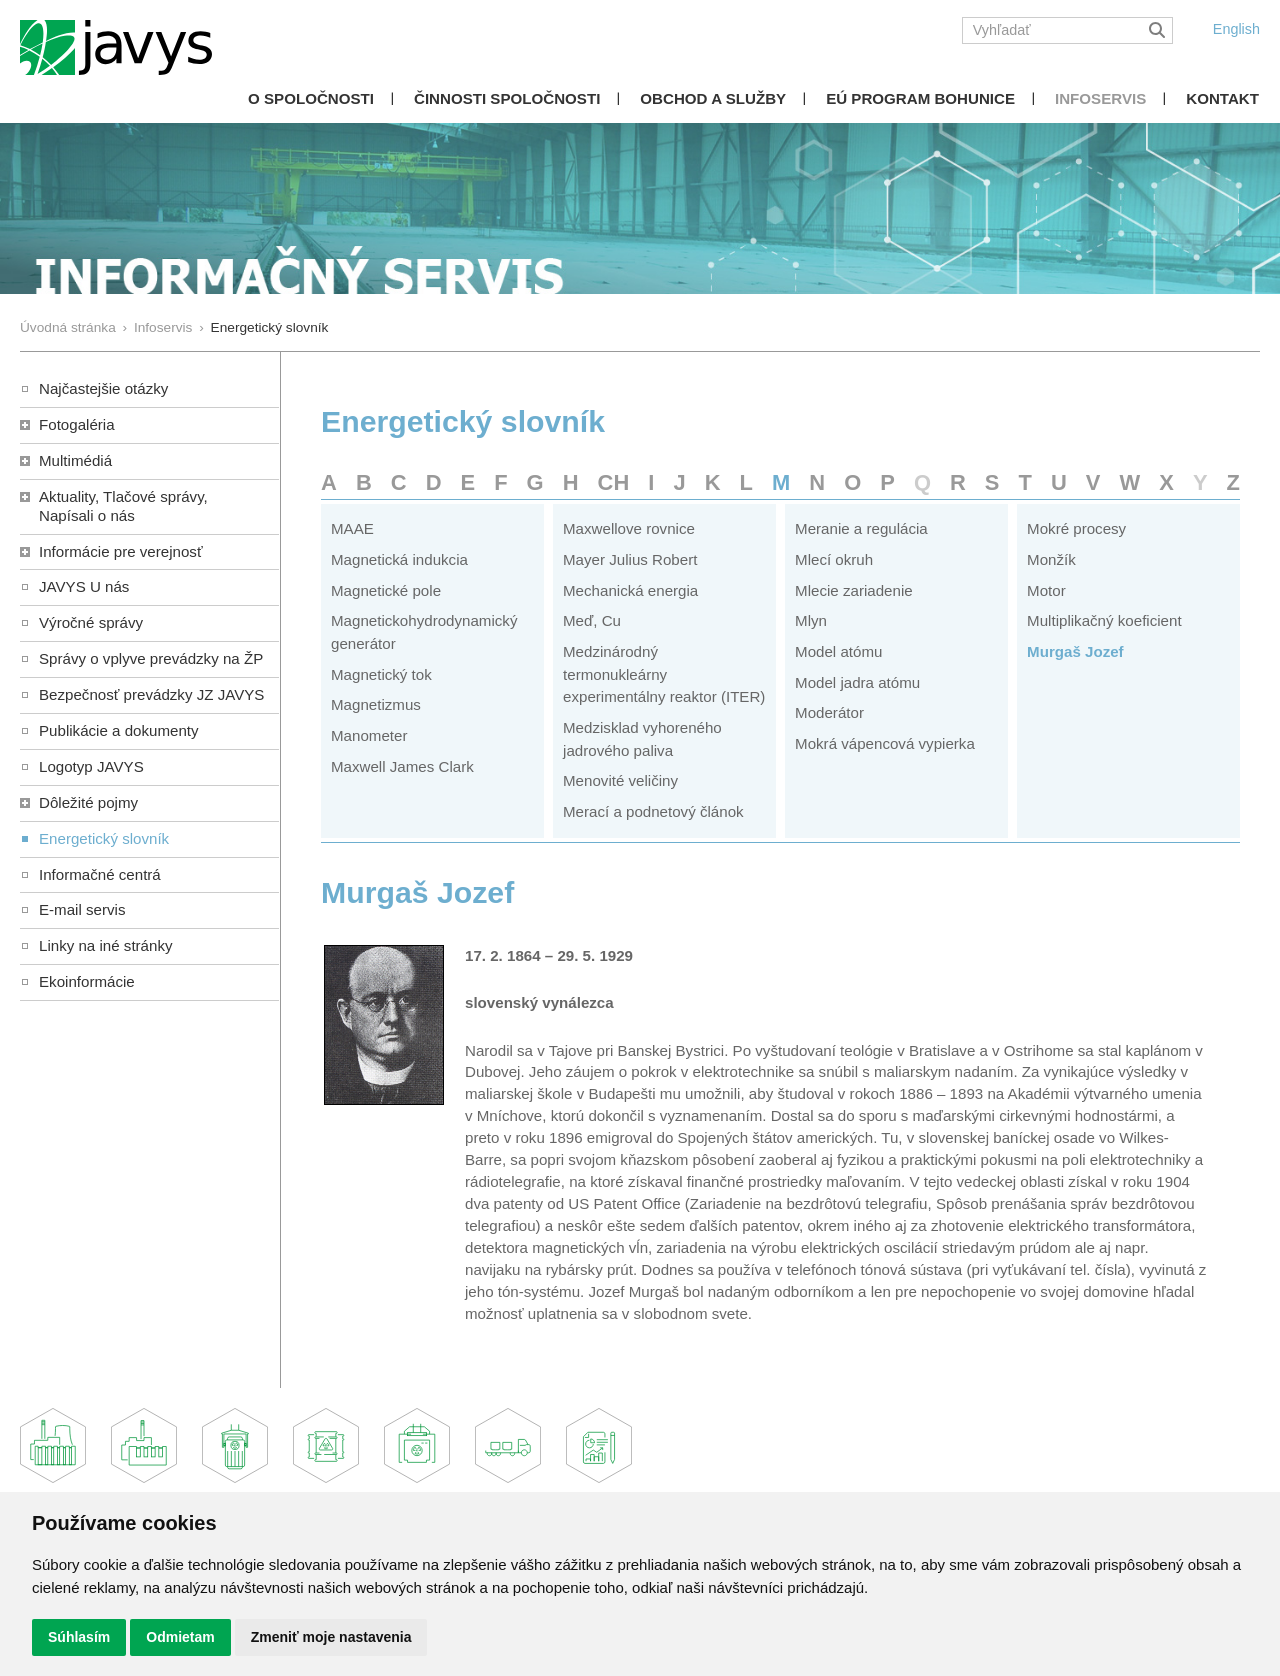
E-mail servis (82, 909)
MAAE (352, 528)
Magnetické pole (386, 590)
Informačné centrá (100, 874)
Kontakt (1222, 98)
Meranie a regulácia (861, 528)
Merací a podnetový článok (653, 811)
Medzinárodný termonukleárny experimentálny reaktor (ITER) (664, 674)
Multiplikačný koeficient (1104, 620)
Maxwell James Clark (402, 766)
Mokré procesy (1076, 528)
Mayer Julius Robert (630, 559)
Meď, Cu (592, 620)
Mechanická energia (630, 590)
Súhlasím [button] (79, 1637)
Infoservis (1100, 98)
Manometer (369, 735)
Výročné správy (91, 622)
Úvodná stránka (68, 327)
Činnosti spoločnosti (507, 98)
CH (614, 482)
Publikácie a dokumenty (119, 730)
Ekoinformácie (87, 981)
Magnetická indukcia (399, 559)
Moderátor (829, 712)
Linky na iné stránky (106, 945)
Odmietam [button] (180, 1637)
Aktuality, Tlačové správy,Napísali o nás (123, 506)
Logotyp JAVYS (91, 766)
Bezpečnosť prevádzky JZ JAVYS (151, 694)
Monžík (1051, 559)
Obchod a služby (713, 98)
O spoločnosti (311, 98)
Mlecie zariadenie (854, 590)
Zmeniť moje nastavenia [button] (331, 1637)
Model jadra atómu (857, 682)
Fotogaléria (77, 424)
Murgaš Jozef (1075, 651)
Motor (1046, 590)
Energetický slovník (104, 838)
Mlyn (811, 620)
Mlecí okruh (834, 559)
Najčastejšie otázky (103, 388)
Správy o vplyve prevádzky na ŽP (151, 658)
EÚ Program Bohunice (920, 98)
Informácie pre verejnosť (121, 551)
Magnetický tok (381, 674)
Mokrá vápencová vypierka (885, 743)
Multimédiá (75, 460)
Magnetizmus (376, 704)
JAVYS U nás (84, 586)
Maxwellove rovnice (629, 528)
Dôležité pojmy (88, 802)
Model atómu (838, 651)
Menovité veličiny (620, 780)
